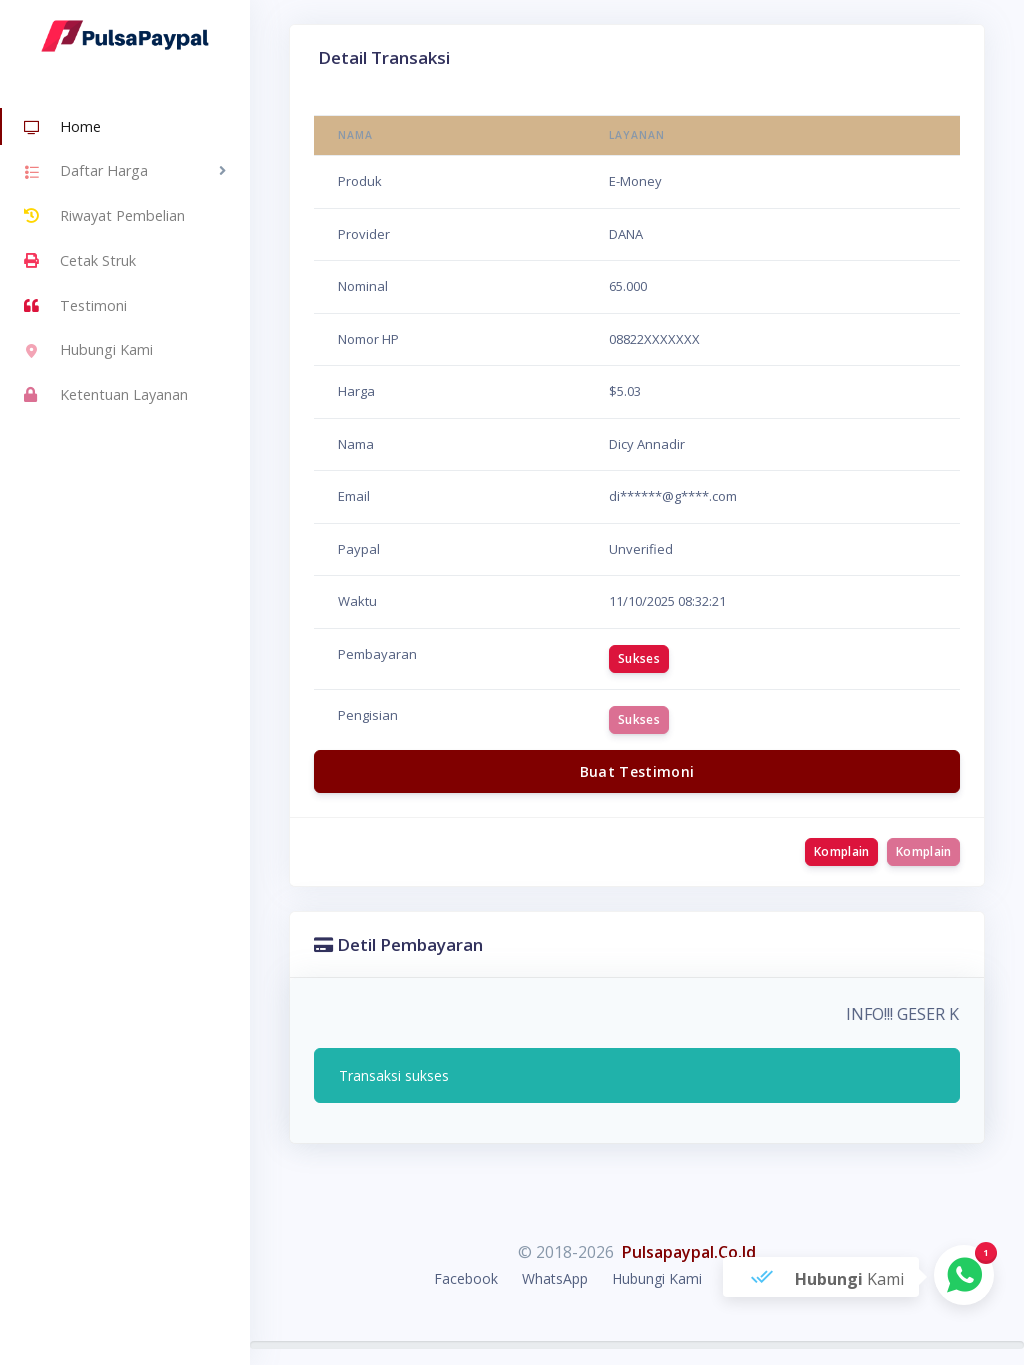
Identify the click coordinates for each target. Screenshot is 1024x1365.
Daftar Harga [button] (86, 173)
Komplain (841, 851)
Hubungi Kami (88, 352)
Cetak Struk (80, 261)
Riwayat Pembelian (104, 216)
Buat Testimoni (637, 771)
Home (62, 128)
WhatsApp (555, 1278)
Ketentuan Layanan (106, 395)
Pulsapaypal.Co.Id (689, 1252)
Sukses (639, 658)
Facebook (466, 1278)
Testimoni (75, 306)
